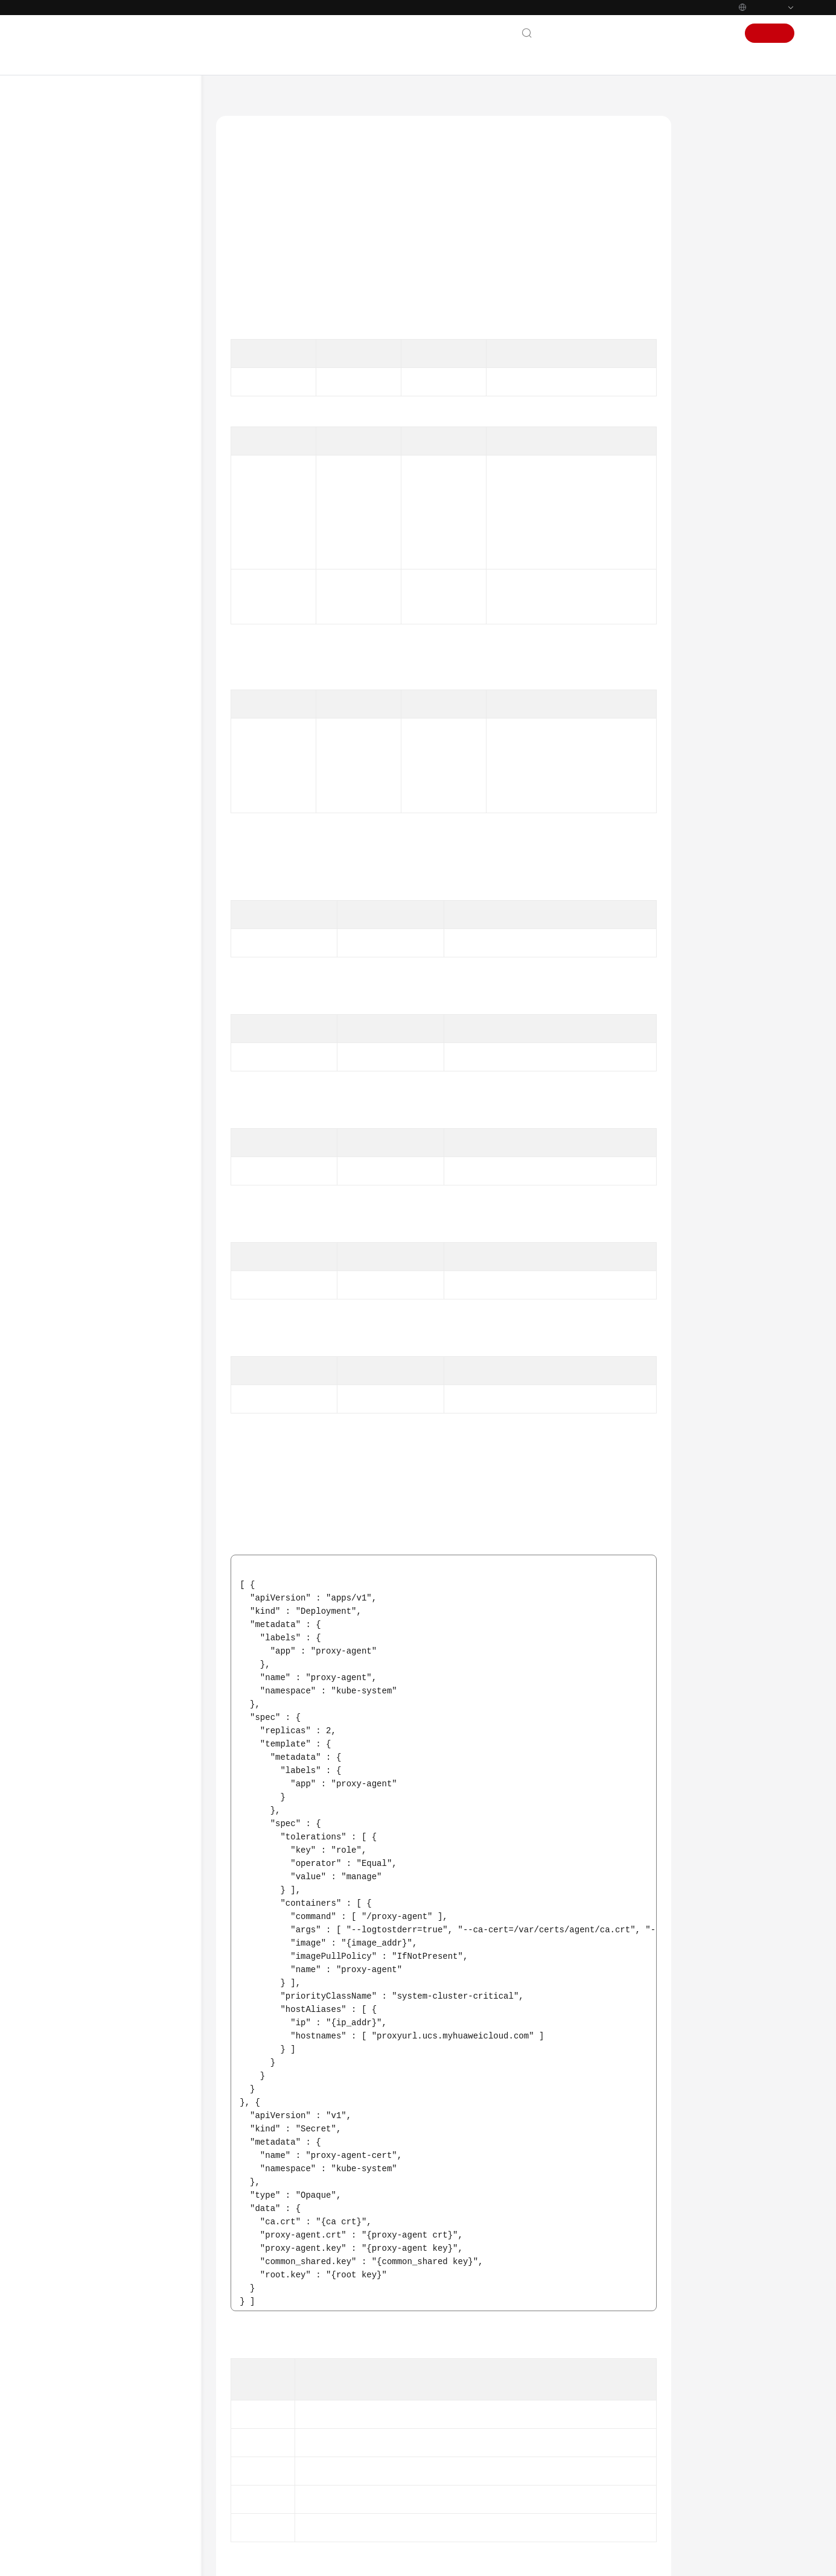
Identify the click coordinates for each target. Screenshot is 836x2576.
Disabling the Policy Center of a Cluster (124, 522)
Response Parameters (739, 241)
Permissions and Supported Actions (114, 1102)
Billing (66, 242)
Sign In (718, 33)
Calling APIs (87, 371)
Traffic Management (114, 1009)
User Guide (74, 285)
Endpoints (73, 1321)
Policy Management (113, 987)
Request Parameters (736, 213)
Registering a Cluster (127, 550)
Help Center (238, 99)
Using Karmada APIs (102, 1052)
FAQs (63, 1153)
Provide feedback (432, 2455)
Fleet (87, 943)
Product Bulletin (84, 198)
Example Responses (735, 297)
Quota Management (114, 1030)
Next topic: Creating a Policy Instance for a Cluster (566, 2374)
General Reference (88, 1212)
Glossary (70, 1234)
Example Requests (733, 269)
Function (716, 158)
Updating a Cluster (124, 572)
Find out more (464, 2556)
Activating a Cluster (125, 733)
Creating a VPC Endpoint (543, 592)
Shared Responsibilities (97, 1256)
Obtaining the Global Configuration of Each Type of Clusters (129, 839)
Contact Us (566, 33)
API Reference (80, 329)
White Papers (79, 1299)
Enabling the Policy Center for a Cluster (126, 465)
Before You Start (95, 350)
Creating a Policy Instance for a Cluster (136, 705)
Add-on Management (116, 965)
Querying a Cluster (124, 493)
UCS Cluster (99, 415)
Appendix (82, 1130)
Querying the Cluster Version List (127, 880)
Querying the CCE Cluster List (136, 797)
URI (705, 186)
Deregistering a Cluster (131, 642)
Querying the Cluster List (135, 437)
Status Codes (722, 324)
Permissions (76, 1343)
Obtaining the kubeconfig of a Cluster (135, 762)
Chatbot (243, 2502)
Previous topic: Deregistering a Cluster (298, 2374)
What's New (77, 177)
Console (680, 33)
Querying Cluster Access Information (134, 670)
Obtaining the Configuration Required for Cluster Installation (131, 607)
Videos (66, 1174)
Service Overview (86, 220)
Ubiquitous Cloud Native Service (336, 99)
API (72, 393)
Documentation (626, 33)
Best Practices (79, 307)
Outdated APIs (92, 1074)
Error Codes (720, 352)
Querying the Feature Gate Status (128, 915)
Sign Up (770, 33)
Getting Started (83, 263)
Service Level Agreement (99, 1278)
